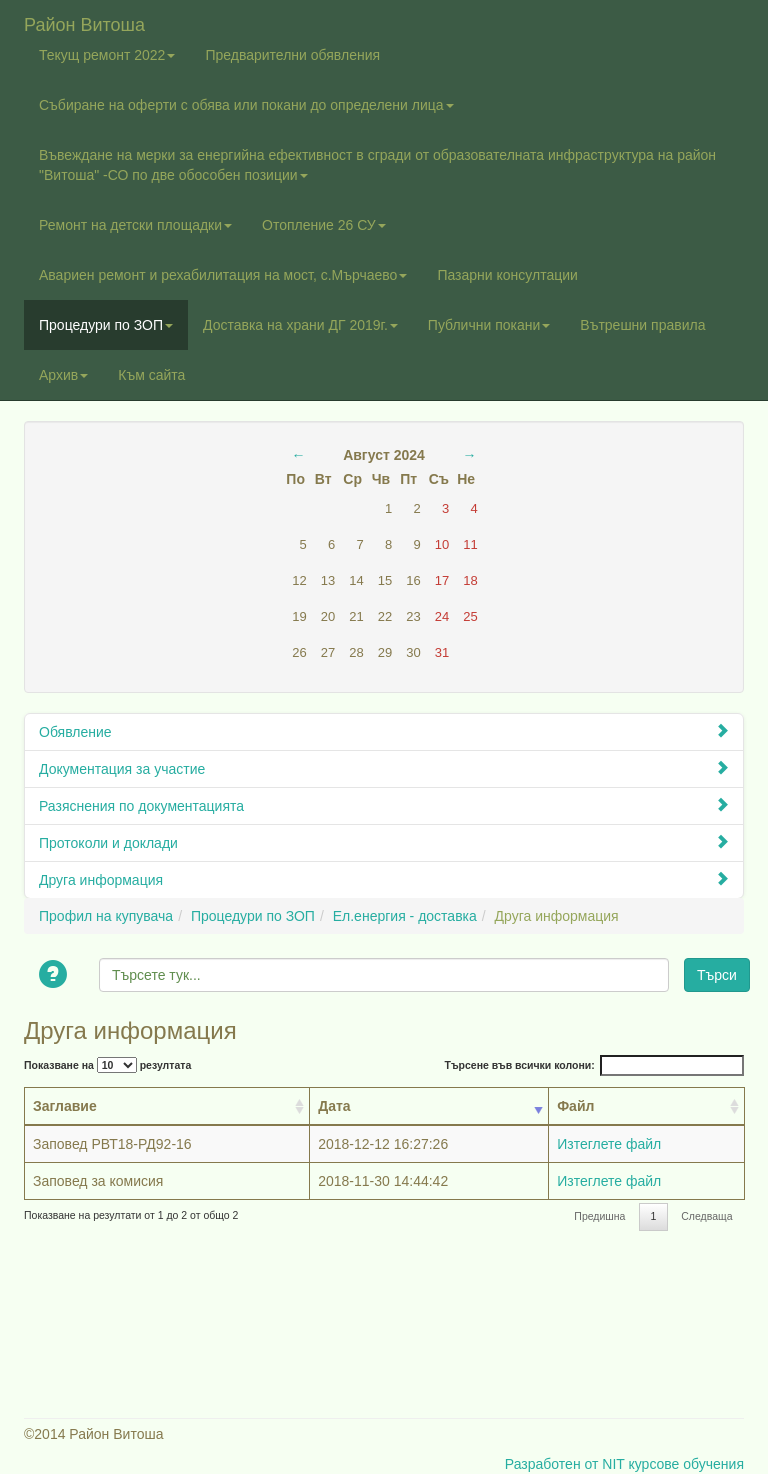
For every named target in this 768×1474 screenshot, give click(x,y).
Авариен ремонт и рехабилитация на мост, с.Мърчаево (223, 275)
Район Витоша (84, 22)
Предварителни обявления (292, 55)
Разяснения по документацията (384, 805)
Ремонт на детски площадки (135, 225)
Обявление (384, 731)
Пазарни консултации (507, 275)
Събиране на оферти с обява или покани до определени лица (246, 105)
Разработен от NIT (565, 1464)
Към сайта (151, 375)
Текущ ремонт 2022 (107, 55)
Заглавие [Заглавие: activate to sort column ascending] (65, 1106)
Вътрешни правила (642, 325)
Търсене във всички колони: (594, 1065)
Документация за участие (384, 768)
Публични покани (489, 325)
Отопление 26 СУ (324, 225)
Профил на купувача (106, 916)
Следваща (706, 1216)
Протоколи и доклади (384, 842)
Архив (63, 375)
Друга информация (384, 879)
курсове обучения (686, 1464)
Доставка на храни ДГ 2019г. (300, 325)
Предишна (599, 1216)
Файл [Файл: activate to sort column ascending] (575, 1106)
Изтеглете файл (609, 1144)
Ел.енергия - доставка (405, 916)
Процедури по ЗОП (106, 325)
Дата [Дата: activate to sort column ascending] (334, 1106)
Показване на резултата (107, 1065)
